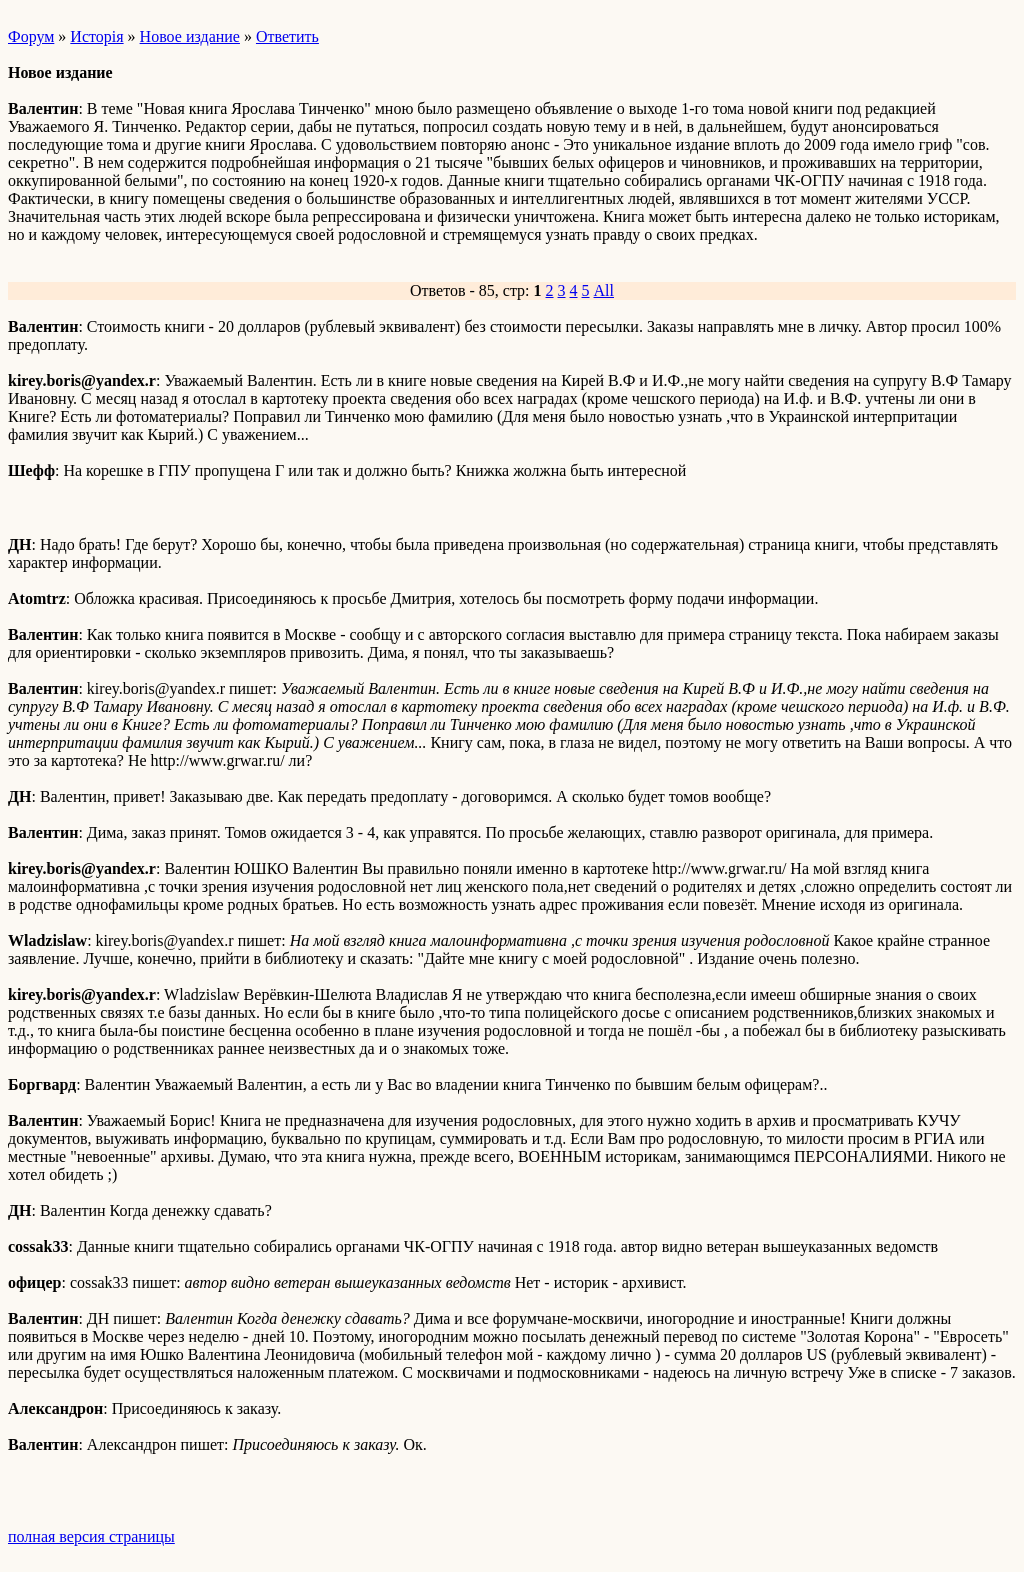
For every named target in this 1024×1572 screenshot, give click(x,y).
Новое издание (190, 36)
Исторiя (96, 36)
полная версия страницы (91, 1536)
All (604, 290)
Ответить (287, 36)
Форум (31, 36)
